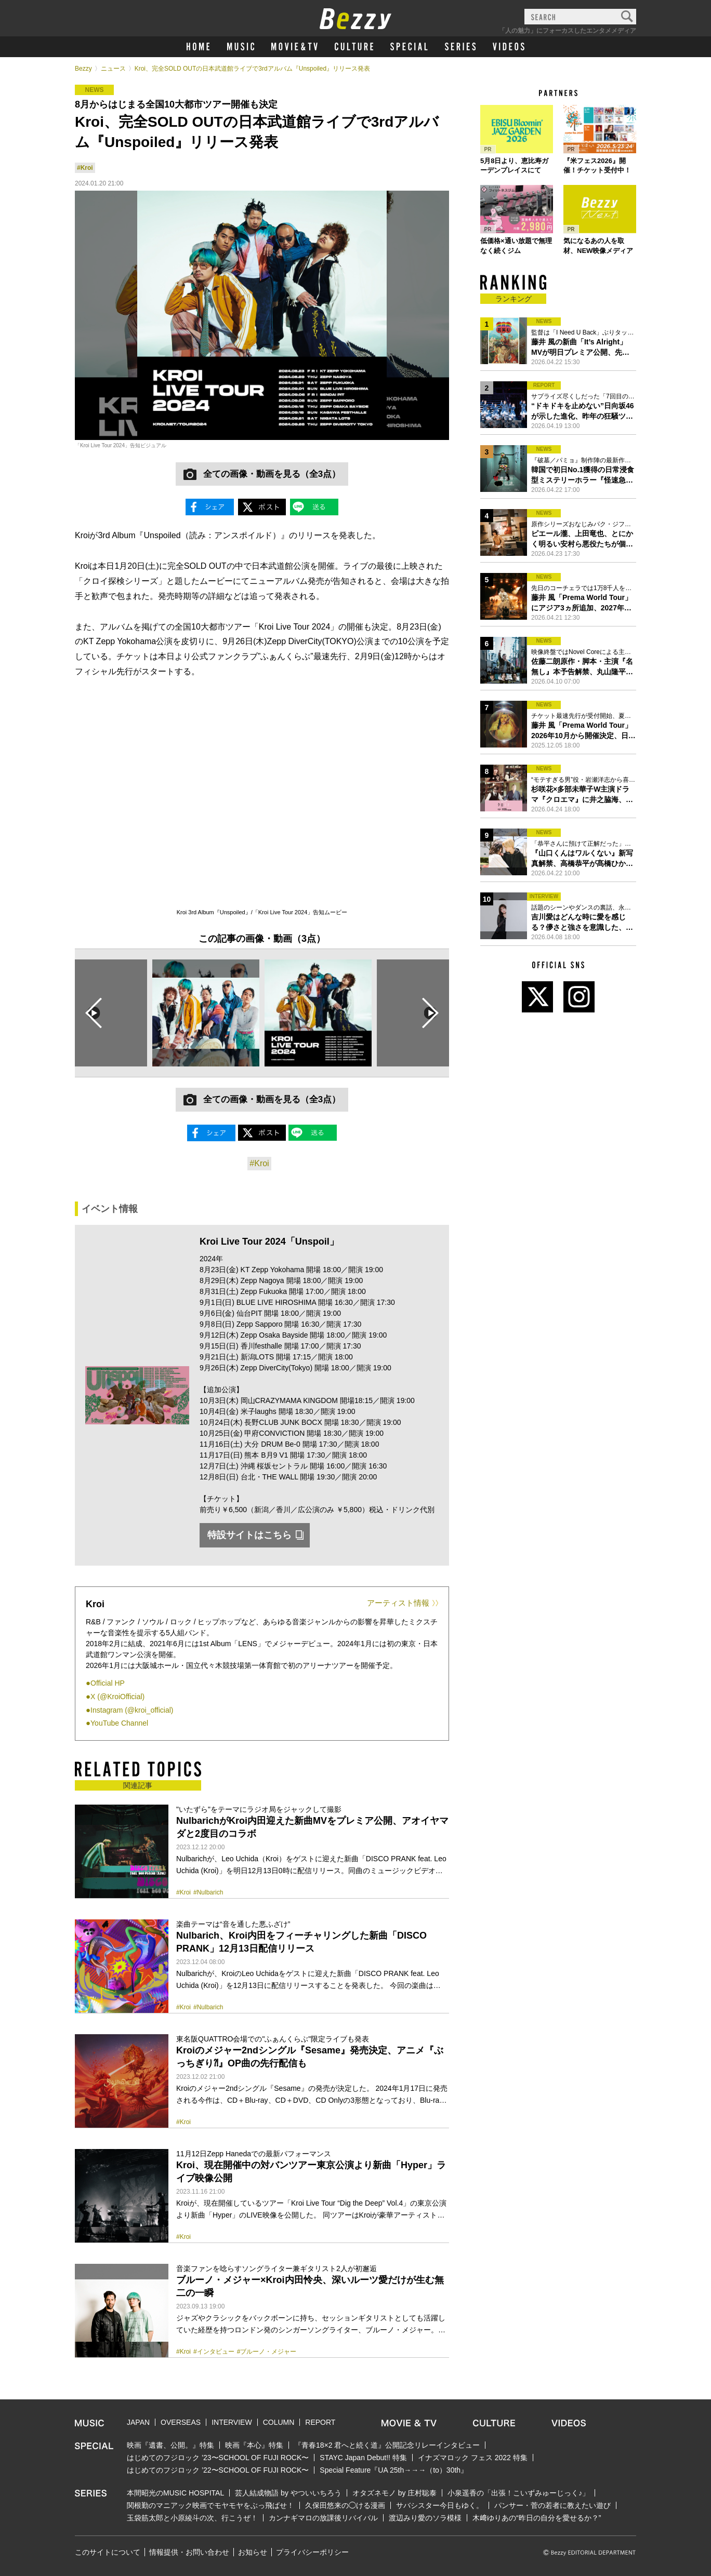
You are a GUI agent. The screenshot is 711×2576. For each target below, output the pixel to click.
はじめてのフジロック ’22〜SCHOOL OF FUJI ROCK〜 (218, 2470)
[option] (205, 1012)
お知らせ (252, 2552)
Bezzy (83, 68)
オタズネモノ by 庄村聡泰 (394, 2493)
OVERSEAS (181, 2422)
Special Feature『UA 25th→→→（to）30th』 (394, 2470)
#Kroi (85, 167)
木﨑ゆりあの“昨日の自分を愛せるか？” (536, 2517)
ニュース (113, 68)
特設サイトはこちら (249, 1535)
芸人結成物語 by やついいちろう (288, 2493)
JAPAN (138, 2422)
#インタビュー (213, 2351)
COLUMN (279, 2422)
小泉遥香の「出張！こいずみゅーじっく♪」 (518, 2493)
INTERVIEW (232, 2422)
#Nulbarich (208, 1892)
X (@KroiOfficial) (117, 1696)
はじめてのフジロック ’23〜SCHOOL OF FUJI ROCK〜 (218, 2457)
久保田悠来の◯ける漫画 (345, 2505)
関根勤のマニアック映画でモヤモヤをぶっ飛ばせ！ (210, 2505)
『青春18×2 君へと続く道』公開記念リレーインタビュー (387, 2445)
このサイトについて (107, 2552)
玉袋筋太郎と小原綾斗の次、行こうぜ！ (192, 2517)
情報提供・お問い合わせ (189, 2552)
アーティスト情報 (398, 1602)
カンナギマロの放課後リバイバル (323, 2517)
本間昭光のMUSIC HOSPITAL (175, 2493)
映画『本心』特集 (254, 2445)
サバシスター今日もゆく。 (439, 2505)
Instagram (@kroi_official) (131, 1710)
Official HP (107, 1683)
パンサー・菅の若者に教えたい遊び (552, 2505)
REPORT (320, 2422)
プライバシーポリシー (312, 2552)
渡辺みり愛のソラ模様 (425, 2517)
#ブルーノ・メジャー (267, 2351)
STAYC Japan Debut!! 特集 (363, 2457)
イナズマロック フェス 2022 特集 (473, 2457)
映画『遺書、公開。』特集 (170, 2445)
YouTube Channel (119, 1723)
